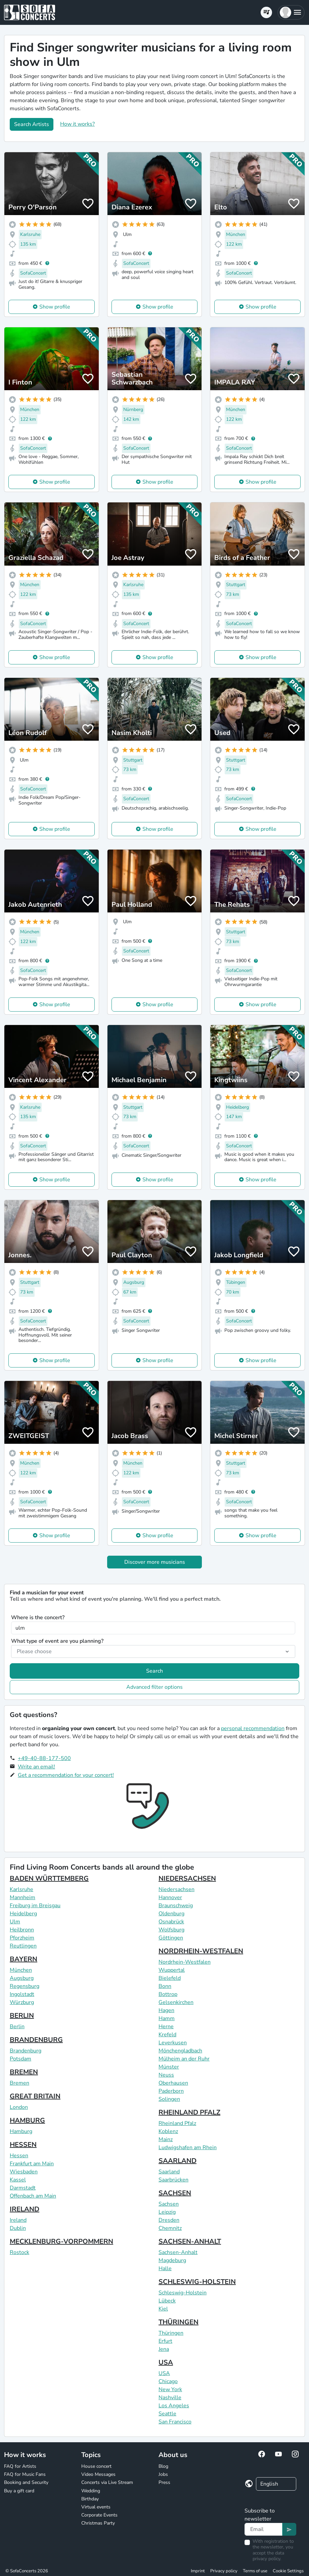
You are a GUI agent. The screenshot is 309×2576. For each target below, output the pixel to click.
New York (170, 2389)
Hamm (167, 2018)
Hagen (166, 2010)
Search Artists (31, 124)
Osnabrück (171, 1921)
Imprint (198, 2571)
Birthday (90, 2499)
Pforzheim (22, 1937)
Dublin (18, 2228)
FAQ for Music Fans (25, 2474)
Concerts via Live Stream (107, 2482)
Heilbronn (22, 1929)
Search (154, 1671)
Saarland (169, 2171)
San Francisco (175, 2421)
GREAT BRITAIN (35, 2096)
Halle (165, 2268)
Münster (169, 2067)
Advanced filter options (154, 1687)
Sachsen (169, 2204)
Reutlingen (23, 1946)
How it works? (77, 124)
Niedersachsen (176, 1889)
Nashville (170, 2397)
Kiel (163, 2309)
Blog (163, 2466)
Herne (166, 2026)
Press (164, 2482)
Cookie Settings (288, 2571)
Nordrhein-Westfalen (185, 1962)
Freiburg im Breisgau (35, 1905)
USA (166, 2362)
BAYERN (23, 1959)
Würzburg (22, 2002)
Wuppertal (172, 1970)
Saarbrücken (173, 2179)
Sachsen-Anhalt (178, 2252)
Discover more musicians (154, 1562)
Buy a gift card (19, 2491)
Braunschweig (176, 1905)
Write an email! (36, 1766)
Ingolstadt (22, 1994)
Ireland (18, 2220)
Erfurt (165, 2341)
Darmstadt (23, 2188)
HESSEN (23, 2144)
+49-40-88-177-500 (44, 1758)
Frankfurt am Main (32, 2163)
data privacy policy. (268, 2556)
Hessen (19, 2155)
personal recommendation (252, 1728)
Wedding (90, 2491)
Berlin (17, 2026)
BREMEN (24, 2072)
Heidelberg (23, 1913)
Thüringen (171, 2333)
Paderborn (171, 2091)
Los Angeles (174, 2405)
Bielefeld (170, 1978)
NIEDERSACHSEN (187, 1878)
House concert (96, 2466)
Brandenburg (25, 2050)
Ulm (15, 1921)
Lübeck (167, 2300)
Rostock (19, 2252)
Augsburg (22, 1978)
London (19, 2107)
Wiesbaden (24, 2171)
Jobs (163, 2474)
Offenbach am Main (33, 2196)
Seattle (167, 2413)
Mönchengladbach (180, 2050)
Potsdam (20, 2058)
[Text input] (264, 2529)
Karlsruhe (21, 1889)
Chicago (168, 2381)
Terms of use (255, 2571)
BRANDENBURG (36, 2039)
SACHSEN (175, 2193)
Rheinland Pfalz (177, 2123)
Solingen (169, 2099)
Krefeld (167, 2034)
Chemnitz (170, 2228)
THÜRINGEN (178, 2322)
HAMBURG (27, 2120)
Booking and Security (26, 2482)
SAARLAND (177, 2160)
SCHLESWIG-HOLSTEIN (197, 2281)
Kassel (18, 2179)
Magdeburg (172, 2260)
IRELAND (24, 2209)
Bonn (165, 1986)
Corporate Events (99, 2515)
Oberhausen (173, 2083)
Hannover (170, 1897)
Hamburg (21, 2131)
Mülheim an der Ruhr (184, 2058)
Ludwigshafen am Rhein (188, 2147)
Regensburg (24, 1986)
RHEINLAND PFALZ (189, 2112)
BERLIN (22, 2015)
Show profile (54, 307)
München (21, 1970)
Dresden (169, 2220)
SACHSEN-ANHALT (190, 2241)
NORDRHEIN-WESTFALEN (201, 1951)
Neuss (166, 2075)
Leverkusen (173, 2042)
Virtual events (96, 2507)
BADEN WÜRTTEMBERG (49, 1878)
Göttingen (171, 1937)
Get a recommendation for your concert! (66, 1775)
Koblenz (168, 2131)
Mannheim (22, 1897)
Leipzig (167, 2212)
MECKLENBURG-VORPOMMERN (61, 2241)
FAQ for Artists (20, 2466)
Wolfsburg (171, 1929)
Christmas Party (98, 2523)
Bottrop (168, 1994)
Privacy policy (223, 2571)
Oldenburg (171, 1913)
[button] (291, 12)
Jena (164, 2349)
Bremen (19, 2083)
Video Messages (98, 2474)
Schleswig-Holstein (183, 2292)
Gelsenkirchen (176, 2002)
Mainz (166, 2139)
